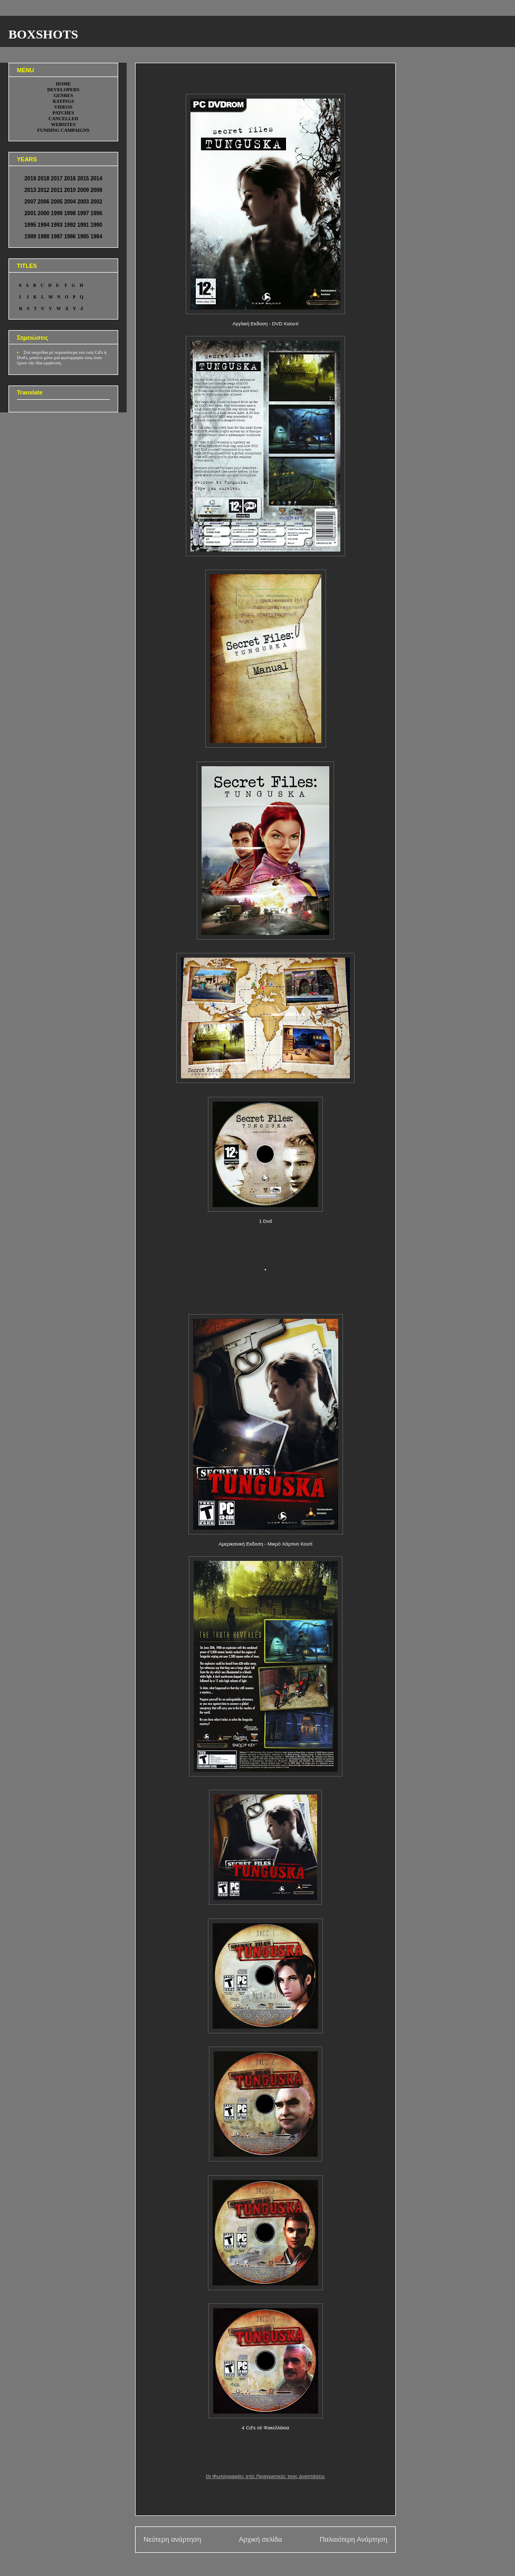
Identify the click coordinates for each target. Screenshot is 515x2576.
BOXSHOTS (43, 34)
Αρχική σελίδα (260, 2539)
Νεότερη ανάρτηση (172, 2539)
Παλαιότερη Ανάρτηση (353, 2539)
